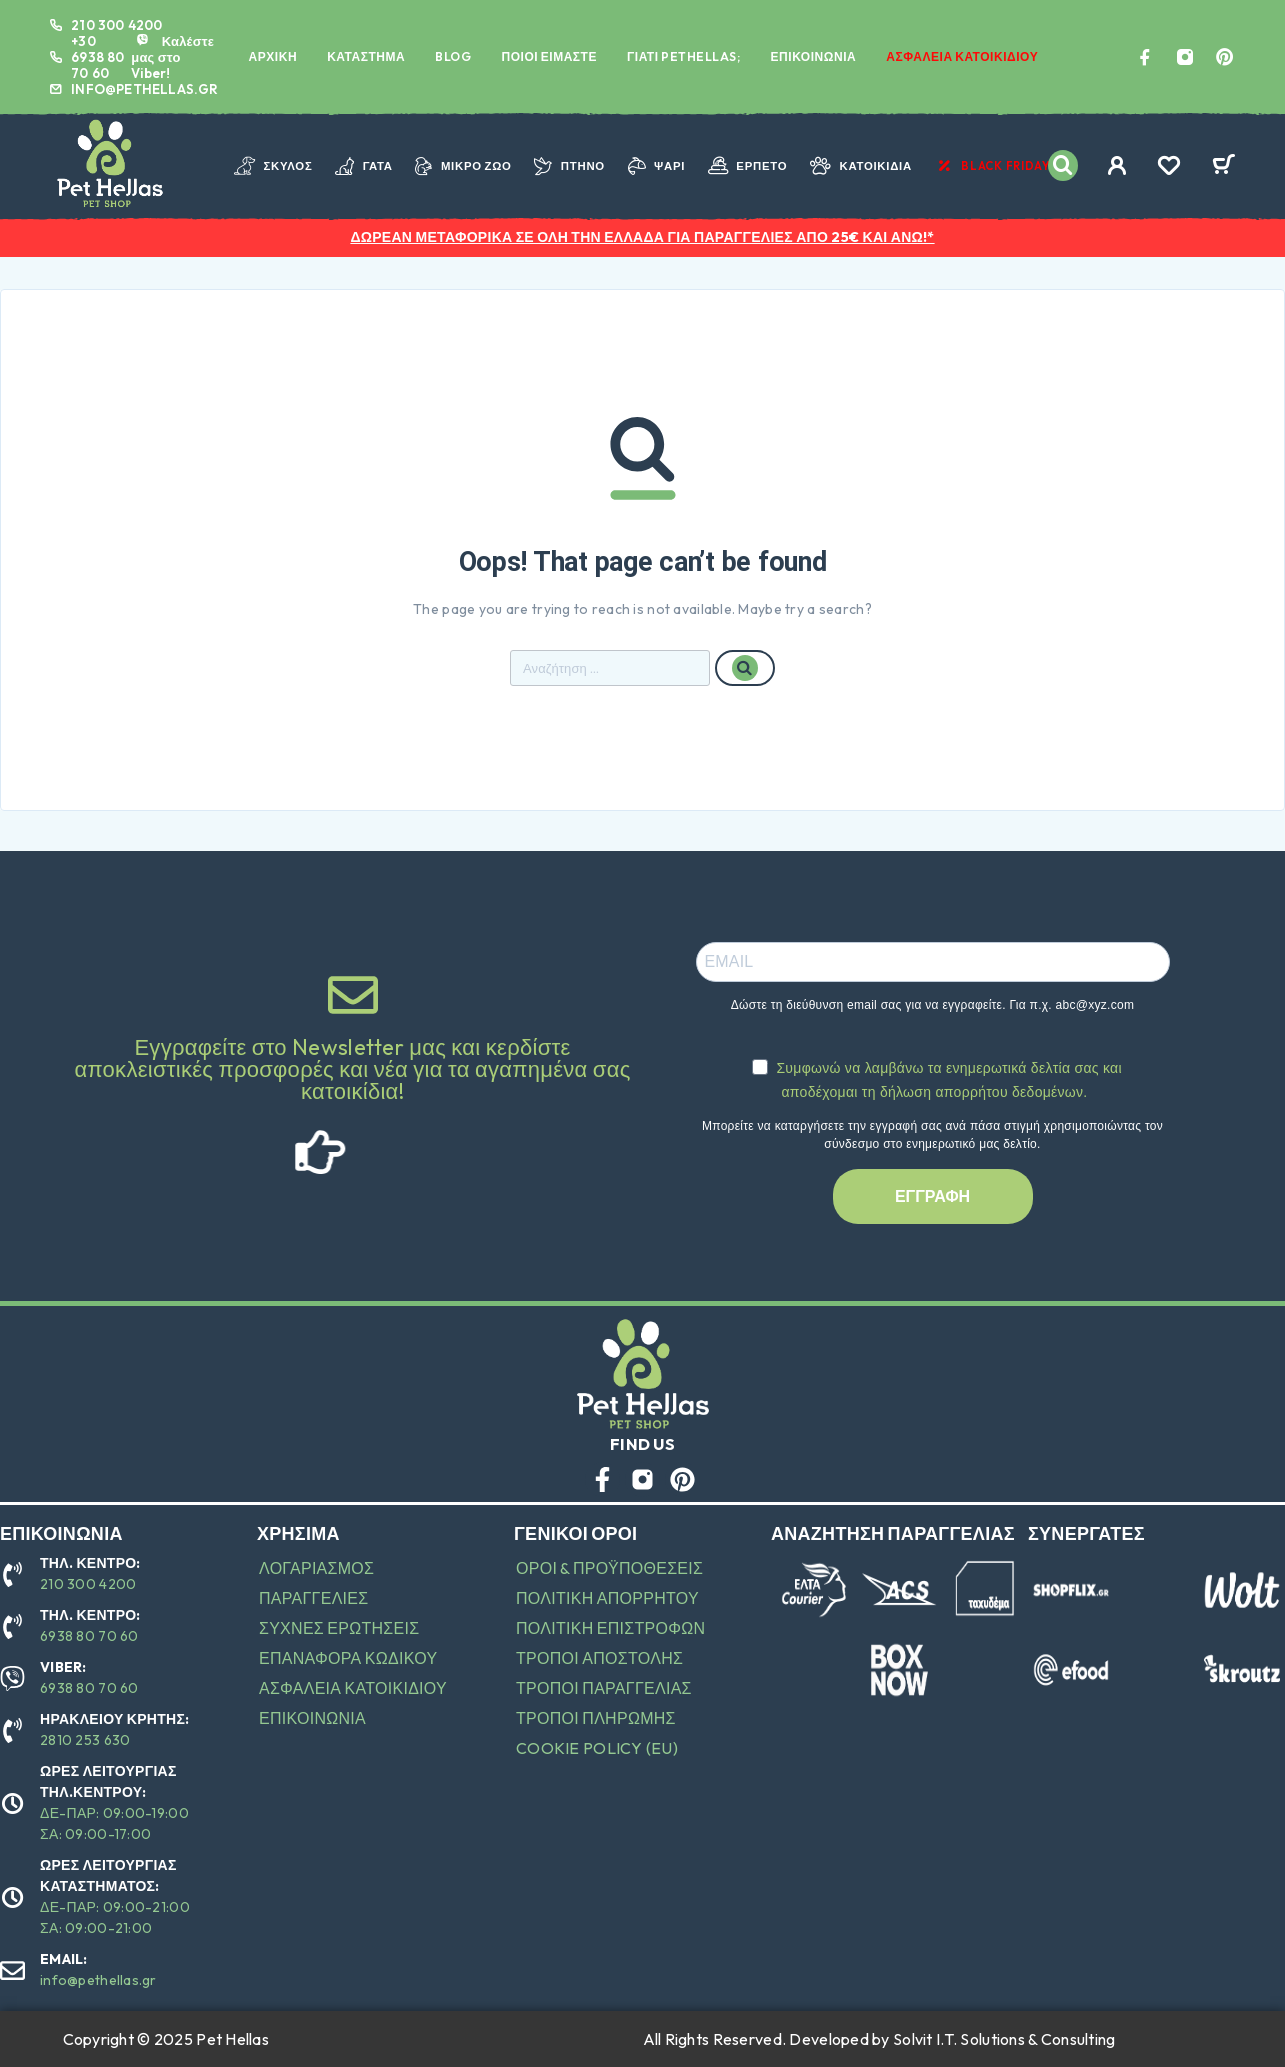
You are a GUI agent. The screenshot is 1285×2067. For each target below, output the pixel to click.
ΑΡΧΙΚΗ (273, 56)
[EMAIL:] (12, 1970)
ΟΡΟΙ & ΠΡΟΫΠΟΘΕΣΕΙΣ (609, 1568)
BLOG (453, 56)
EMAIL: (64, 1959)
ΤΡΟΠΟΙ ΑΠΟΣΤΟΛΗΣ (599, 1658)
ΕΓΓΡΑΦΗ (932, 1196)
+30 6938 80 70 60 (97, 57)
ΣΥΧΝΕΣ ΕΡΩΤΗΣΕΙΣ (339, 1628)
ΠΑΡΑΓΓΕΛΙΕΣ (313, 1598)
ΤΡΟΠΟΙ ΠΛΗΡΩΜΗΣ (596, 1718)
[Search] (1063, 165)
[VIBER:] (12, 1678)
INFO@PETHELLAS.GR (144, 89)
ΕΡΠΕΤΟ (747, 166)
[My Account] (1117, 165)
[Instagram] (1185, 57)
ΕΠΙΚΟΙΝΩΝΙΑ (814, 56)
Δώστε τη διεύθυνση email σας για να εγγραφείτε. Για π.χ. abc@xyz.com (932, 1005)
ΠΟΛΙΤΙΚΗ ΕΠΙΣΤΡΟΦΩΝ (610, 1628)
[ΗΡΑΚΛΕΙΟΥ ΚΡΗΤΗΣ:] (12, 1730)
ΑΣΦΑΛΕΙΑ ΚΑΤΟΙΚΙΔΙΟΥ (962, 56)
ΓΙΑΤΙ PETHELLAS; (684, 56)
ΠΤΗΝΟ (569, 166)
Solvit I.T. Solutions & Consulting (1004, 2039)
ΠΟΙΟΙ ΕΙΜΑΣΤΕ (549, 56)
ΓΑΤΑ (364, 166)
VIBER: (63, 1667)
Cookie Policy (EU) (597, 1748)
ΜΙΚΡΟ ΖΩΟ (463, 166)
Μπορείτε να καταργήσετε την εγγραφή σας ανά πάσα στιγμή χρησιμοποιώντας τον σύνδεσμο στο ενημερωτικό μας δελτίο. (932, 1135)
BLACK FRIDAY (993, 166)
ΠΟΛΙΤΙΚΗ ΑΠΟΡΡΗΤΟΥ (607, 1598)
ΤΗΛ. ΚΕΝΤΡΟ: (90, 1563)
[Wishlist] (1169, 168)
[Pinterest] (1225, 57)
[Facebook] (1145, 57)
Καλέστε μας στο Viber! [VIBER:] (172, 57)
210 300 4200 (116, 25)
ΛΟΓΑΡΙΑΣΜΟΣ (316, 1568)
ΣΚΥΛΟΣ (273, 166)
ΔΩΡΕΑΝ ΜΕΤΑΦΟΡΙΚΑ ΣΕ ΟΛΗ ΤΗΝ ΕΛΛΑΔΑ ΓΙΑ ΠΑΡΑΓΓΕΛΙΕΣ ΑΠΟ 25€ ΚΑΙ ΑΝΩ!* (642, 237)
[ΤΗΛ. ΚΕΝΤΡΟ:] (12, 1574)
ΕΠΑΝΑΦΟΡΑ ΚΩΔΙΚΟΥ (348, 1658)
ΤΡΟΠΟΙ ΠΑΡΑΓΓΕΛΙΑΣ (604, 1688)
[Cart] (1223, 167)
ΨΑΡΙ (657, 166)
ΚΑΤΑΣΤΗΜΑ (366, 56)
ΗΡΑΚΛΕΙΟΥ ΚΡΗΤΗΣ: (114, 1719)
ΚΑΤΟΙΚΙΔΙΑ (861, 166)
